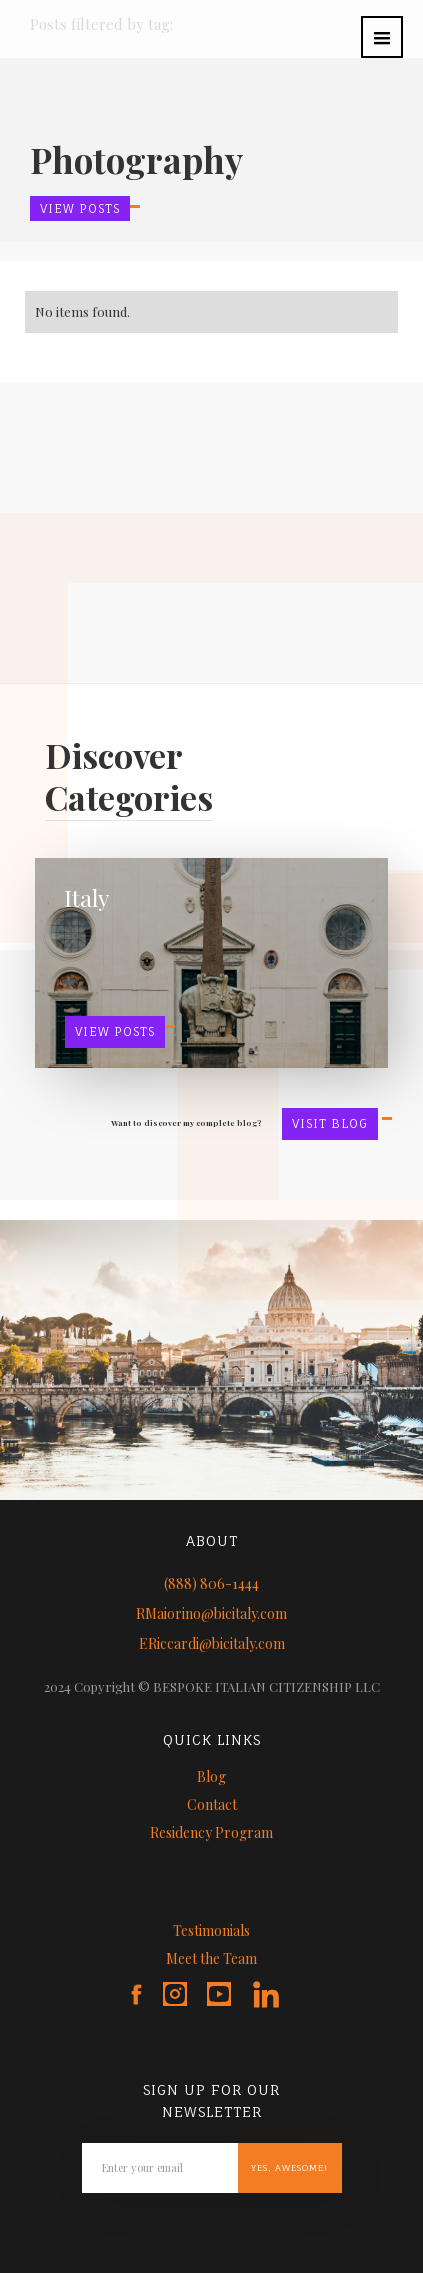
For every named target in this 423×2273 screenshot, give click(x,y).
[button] (382, 37)
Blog (211, 1776)
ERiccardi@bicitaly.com (212, 1643)
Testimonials (211, 1930)
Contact (212, 1804)
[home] (15, 12)
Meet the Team (211, 1958)
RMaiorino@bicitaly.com (211, 1613)
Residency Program (211, 1832)
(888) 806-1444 (211, 1583)
